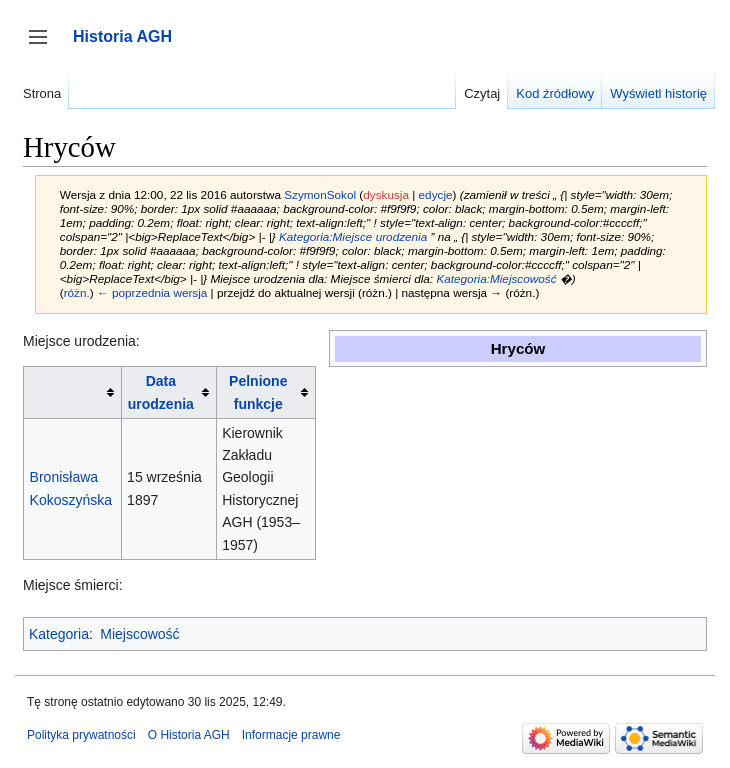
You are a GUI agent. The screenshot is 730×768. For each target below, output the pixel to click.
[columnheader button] (73, 392)
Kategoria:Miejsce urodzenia (353, 236)
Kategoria (59, 634)
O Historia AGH (189, 735)
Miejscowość (139, 634)
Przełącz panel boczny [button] (44, 46)
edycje (436, 194)
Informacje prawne (291, 735)
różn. (77, 292)
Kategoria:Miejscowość (496, 278)
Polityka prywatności (81, 735)
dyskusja (386, 194)
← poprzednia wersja (152, 292)
